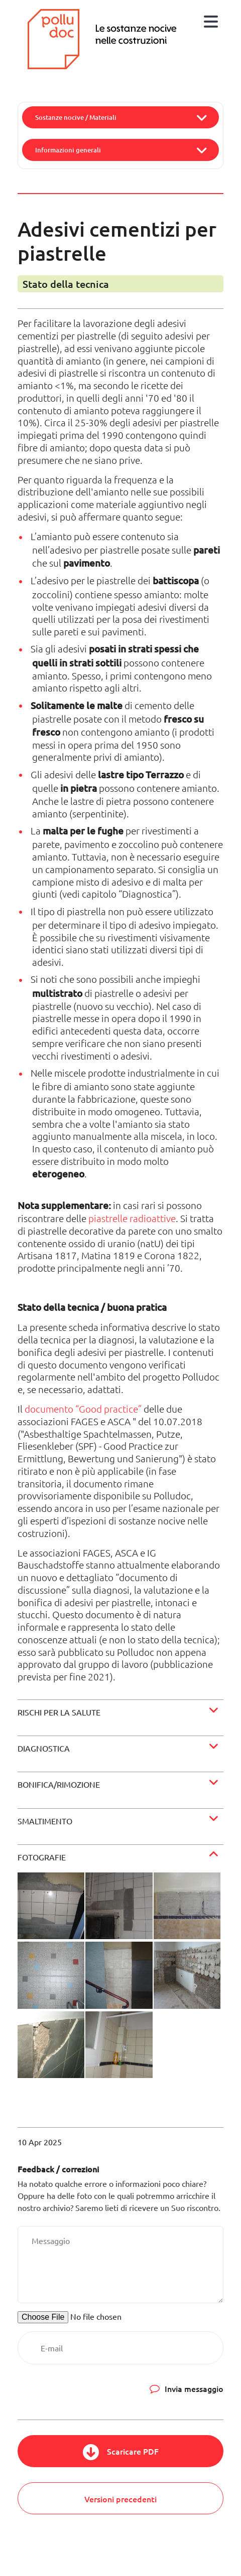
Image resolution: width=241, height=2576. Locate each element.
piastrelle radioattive (132, 1218)
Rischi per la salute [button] (59, 1712)
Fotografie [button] (42, 1857)
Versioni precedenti (120, 2498)
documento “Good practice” (83, 1409)
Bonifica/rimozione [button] (59, 1784)
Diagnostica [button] (44, 1748)
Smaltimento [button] (45, 1821)
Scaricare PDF (133, 2451)
